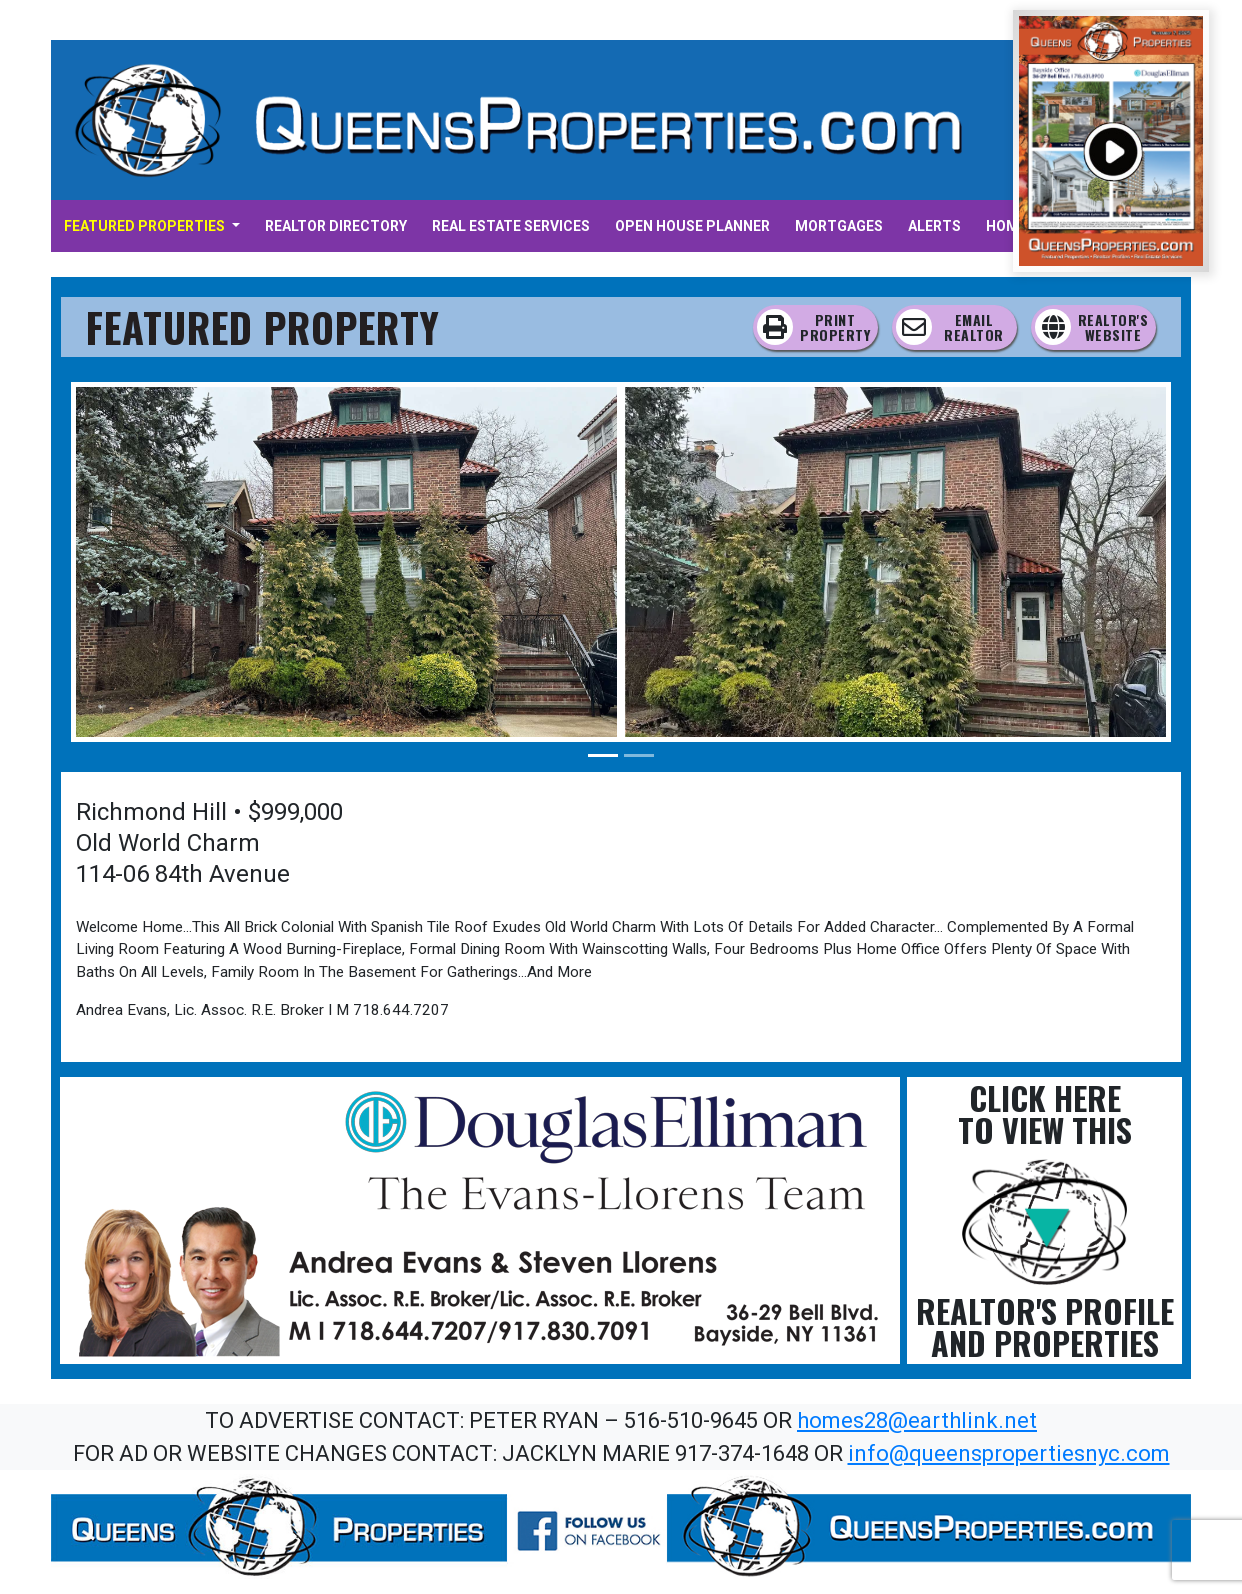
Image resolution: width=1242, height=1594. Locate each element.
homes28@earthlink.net (917, 1420)
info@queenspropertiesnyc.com (1009, 1453)
